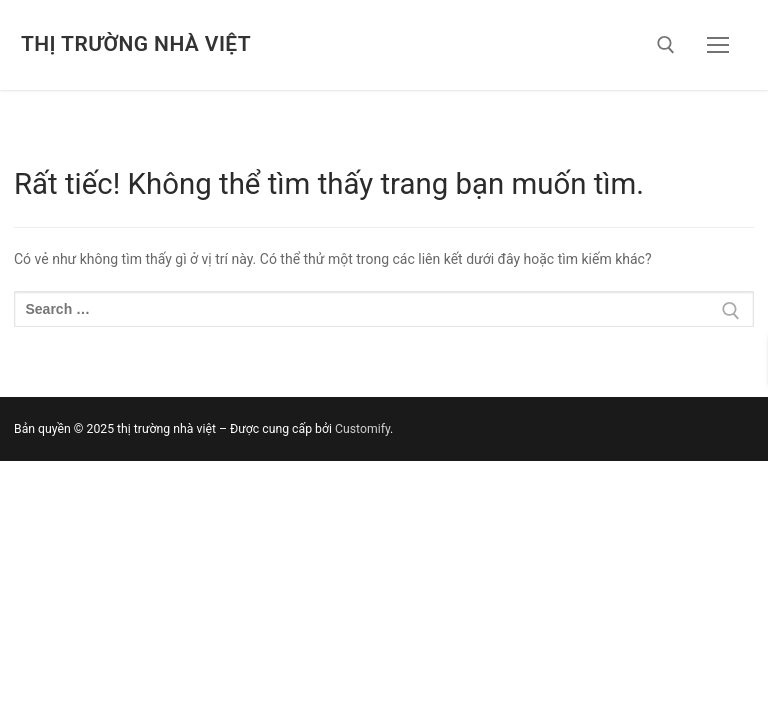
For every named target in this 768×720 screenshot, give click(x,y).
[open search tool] (666, 45)
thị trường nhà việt (136, 44)
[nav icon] (718, 45)
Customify (362, 429)
